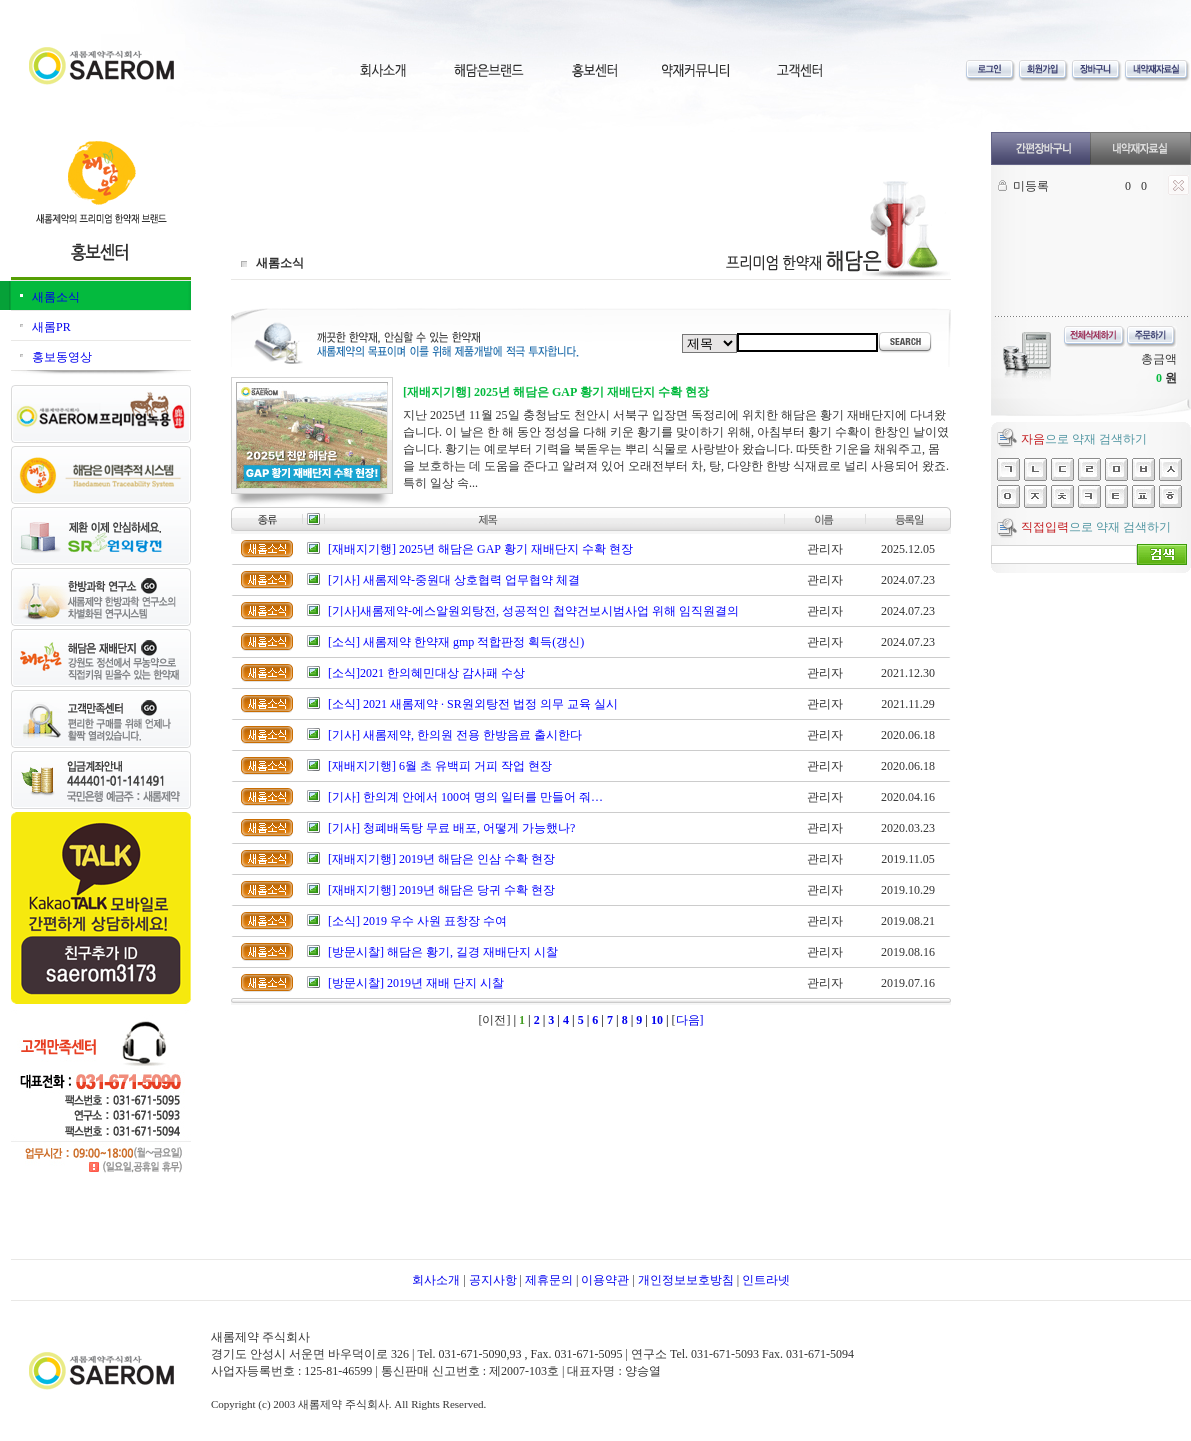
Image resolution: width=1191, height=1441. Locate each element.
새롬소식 (56, 297)
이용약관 (605, 1280)
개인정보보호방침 (686, 1280)
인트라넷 (766, 1280)
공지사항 (493, 1280)
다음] (690, 1020)
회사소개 (436, 1280)
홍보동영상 (62, 357)
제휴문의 (549, 1280)
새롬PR (51, 327)
